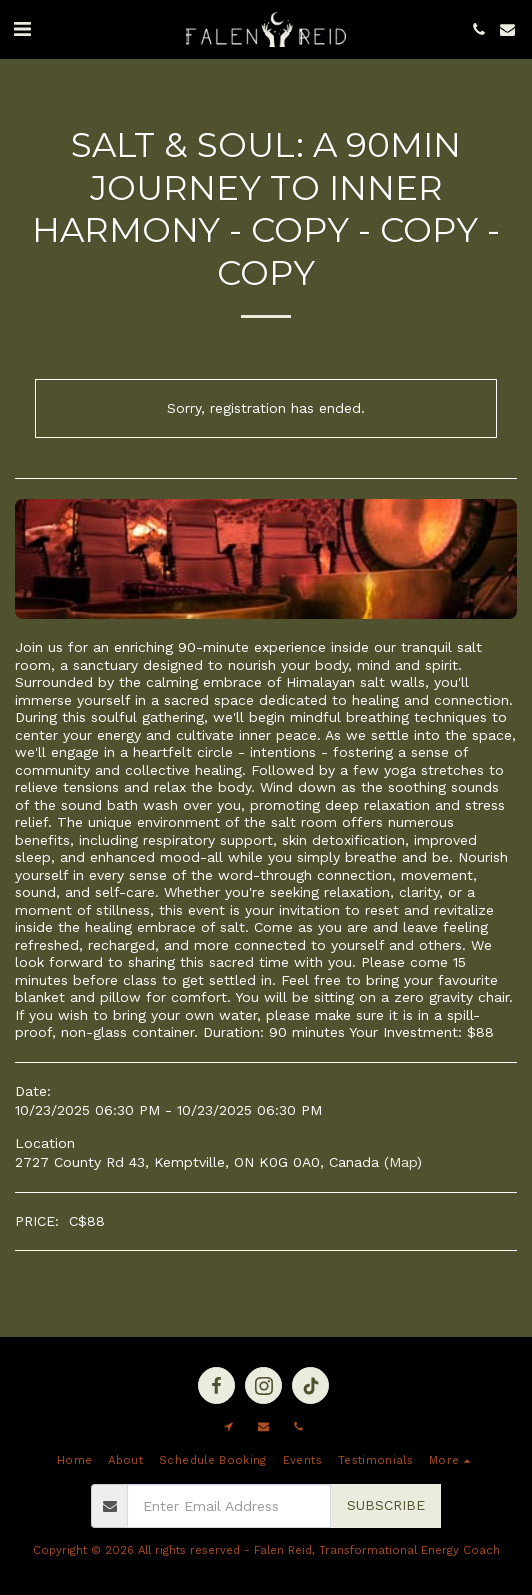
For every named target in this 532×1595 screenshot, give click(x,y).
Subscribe (386, 1505)
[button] (22, 29)
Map (403, 1162)
